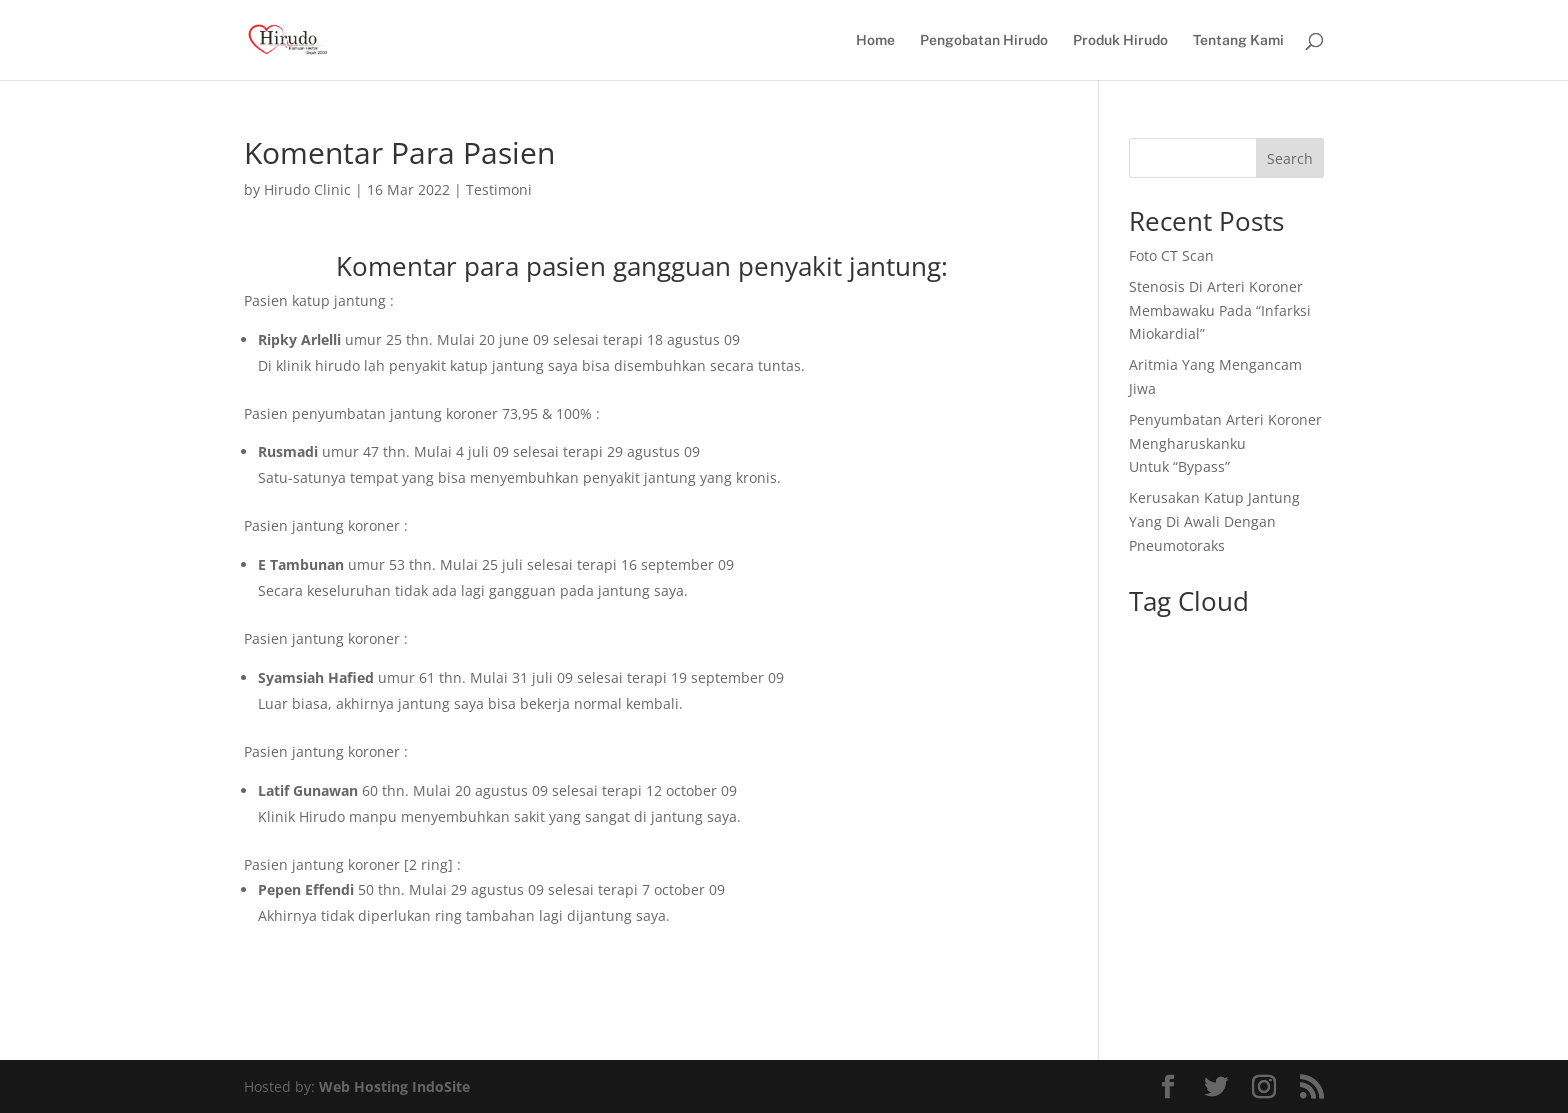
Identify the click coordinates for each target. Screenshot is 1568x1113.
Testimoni (499, 189)
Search (1290, 158)
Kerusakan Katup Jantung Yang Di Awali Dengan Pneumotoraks (1214, 521)
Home (875, 40)
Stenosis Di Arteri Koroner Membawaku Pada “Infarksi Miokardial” (1220, 310)
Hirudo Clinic (307, 189)
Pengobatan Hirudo (984, 40)
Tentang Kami (1238, 40)
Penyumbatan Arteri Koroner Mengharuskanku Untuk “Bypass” (1225, 443)
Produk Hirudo (1120, 40)
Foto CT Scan (1171, 255)
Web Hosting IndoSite (394, 1086)
